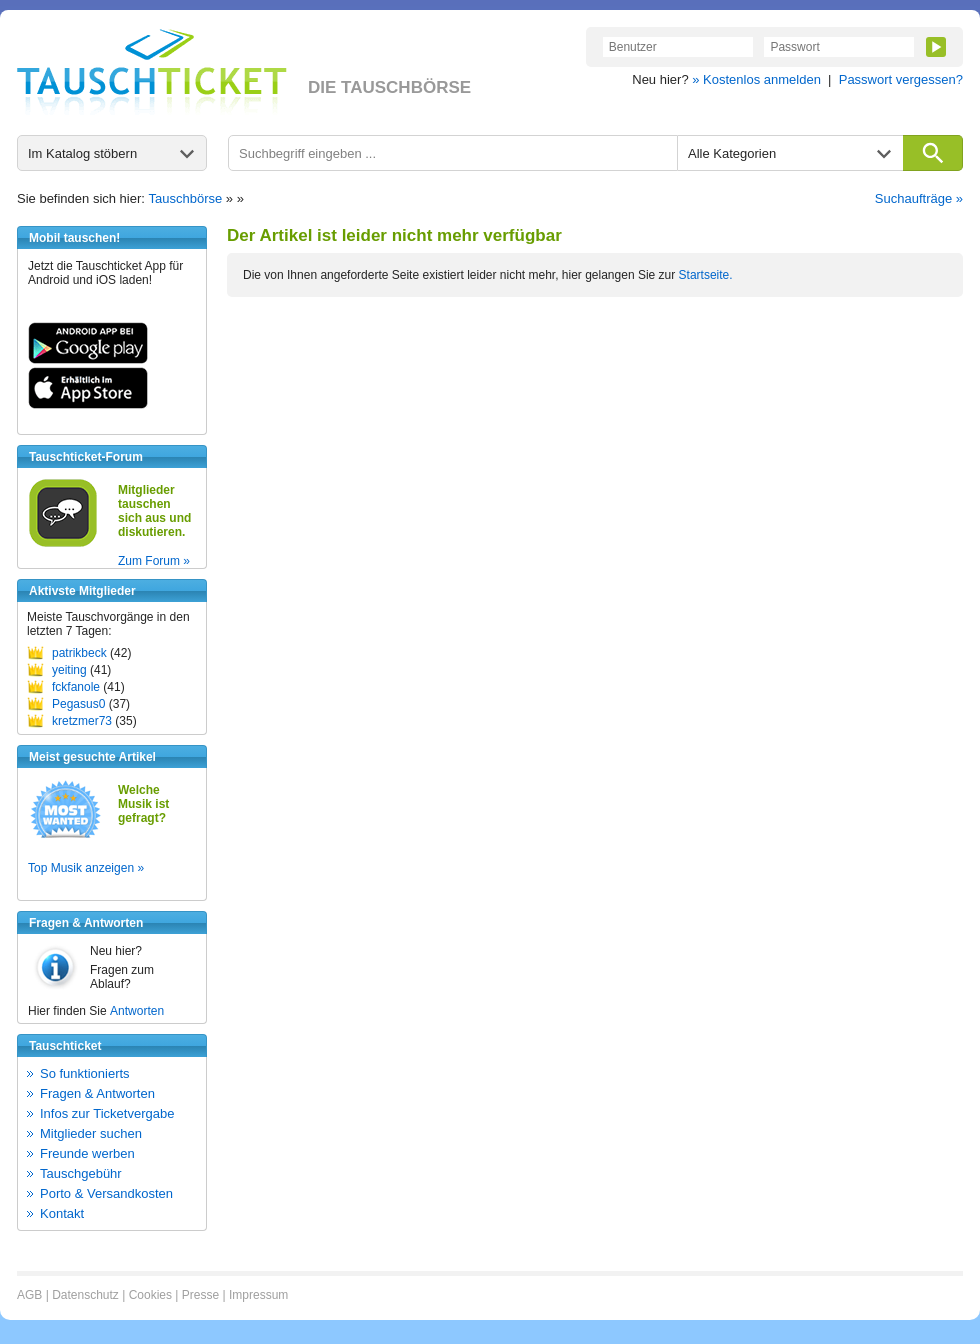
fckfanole (76, 687)
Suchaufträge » (919, 198)
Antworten (137, 1011)
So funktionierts (85, 1073)
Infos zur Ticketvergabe (107, 1113)
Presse (200, 1295)
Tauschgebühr (81, 1173)
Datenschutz (85, 1295)
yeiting (69, 670)
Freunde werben (87, 1153)
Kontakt (62, 1213)
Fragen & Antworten (97, 1093)
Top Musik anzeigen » (86, 868)
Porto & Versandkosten (106, 1193)
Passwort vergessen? (901, 79)
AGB (29, 1295)
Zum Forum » (154, 561)
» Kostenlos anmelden (756, 79)
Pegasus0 (78, 704)
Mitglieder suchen (91, 1133)
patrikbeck (79, 653)
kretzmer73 (82, 721)
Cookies (150, 1295)
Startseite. (706, 275)
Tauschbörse (186, 198)
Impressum (258, 1295)
